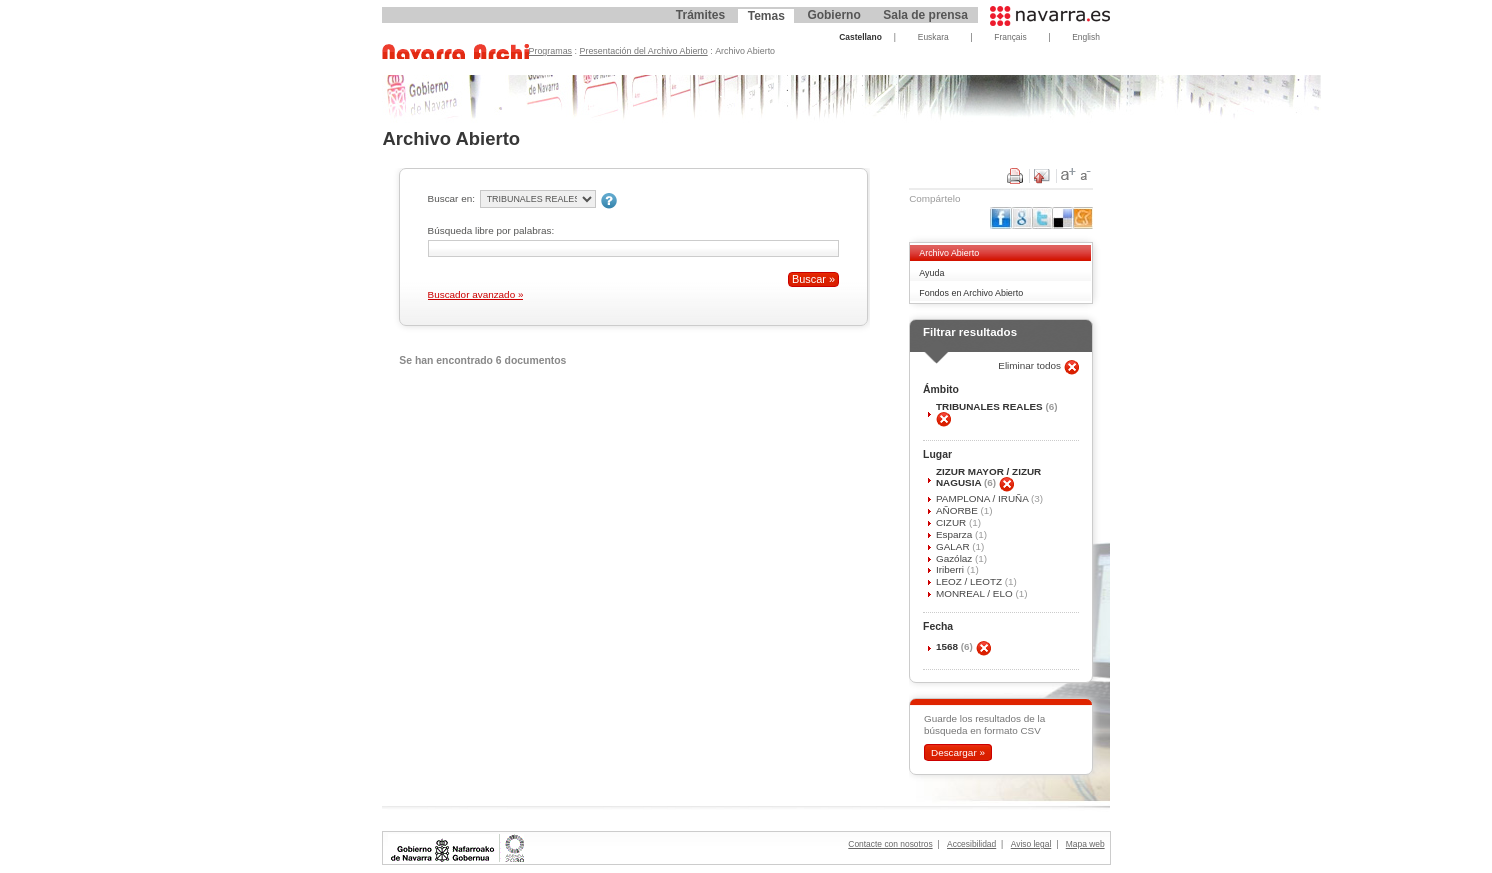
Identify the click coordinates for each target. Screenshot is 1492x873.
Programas (551, 51)
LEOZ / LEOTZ (970, 581)
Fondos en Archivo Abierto (971, 293)
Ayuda (931, 273)
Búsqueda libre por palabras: (491, 230)
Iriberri (951, 569)
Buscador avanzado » (476, 294)
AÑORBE (958, 510)
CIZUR (952, 522)
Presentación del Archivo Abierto (644, 51)
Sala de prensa (925, 15)
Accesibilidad (971, 844)
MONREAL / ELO (975, 593)
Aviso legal (1031, 844)
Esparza (955, 534)
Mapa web (1085, 844)
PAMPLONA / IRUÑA (983, 498)
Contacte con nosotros (890, 844)
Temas (766, 16)
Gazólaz (955, 558)
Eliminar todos (1031, 365)
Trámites (700, 15)
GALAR (954, 546)
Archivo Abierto (949, 253)
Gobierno (833, 15)
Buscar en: (451, 198)
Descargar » (958, 752)
